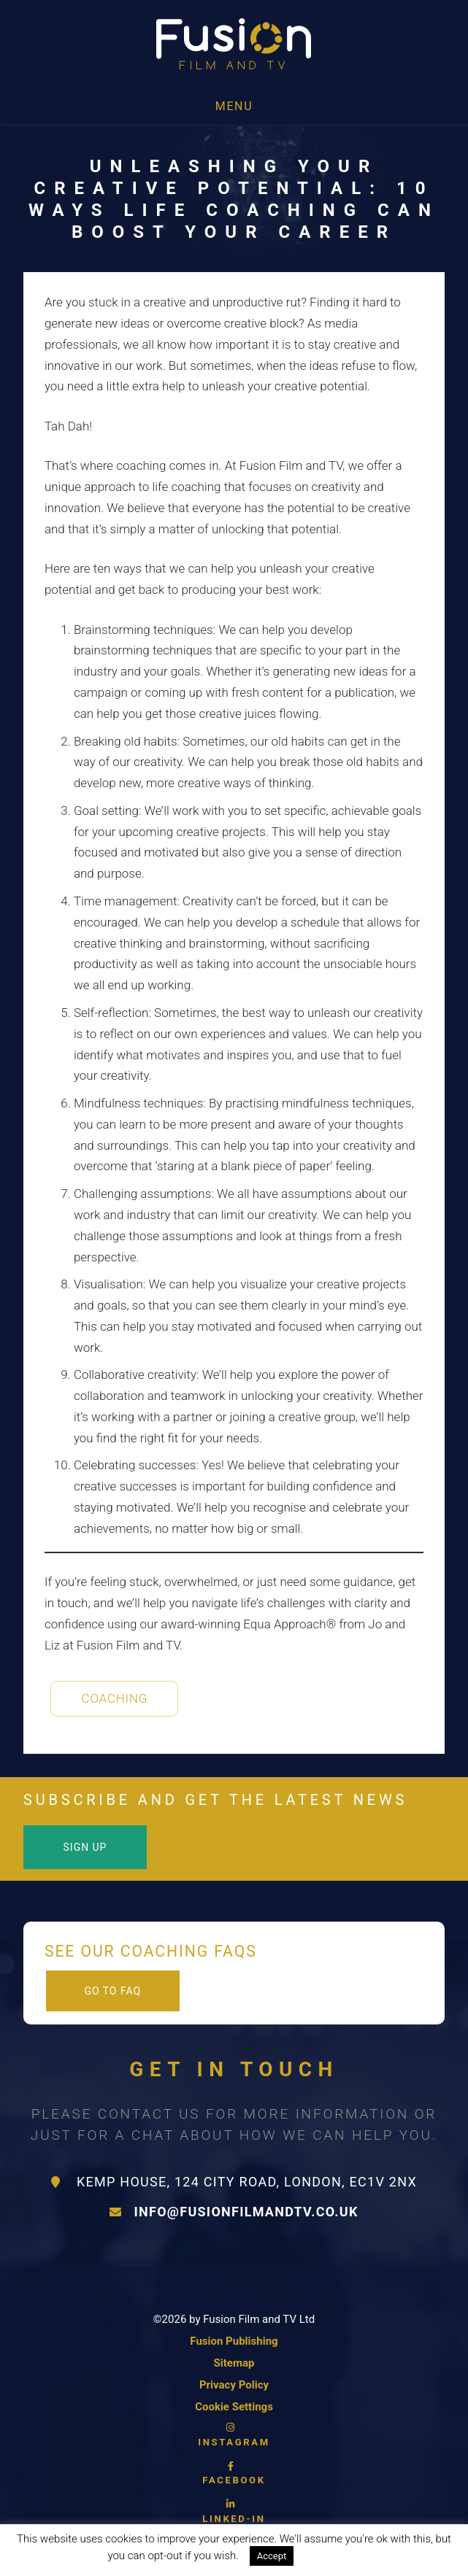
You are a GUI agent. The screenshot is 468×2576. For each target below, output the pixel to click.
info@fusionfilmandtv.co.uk (234, 2211)
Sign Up (85, 1847)
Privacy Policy (234, 2384)
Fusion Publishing (233, 2341)
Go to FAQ (112, 1991)
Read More (334, 2555)
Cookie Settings (234, 2406)
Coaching (115, 1698)
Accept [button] (272, 2555)
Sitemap (234, 2363)
